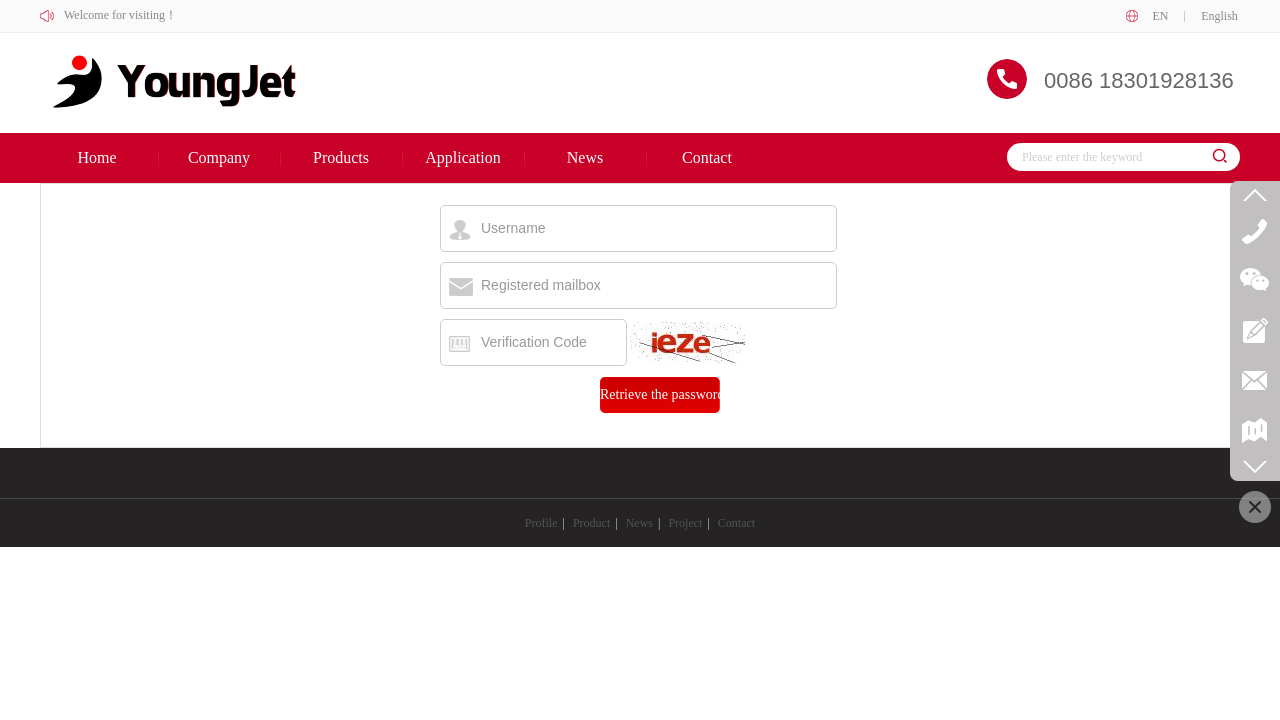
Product (591, 523)
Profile (541, 523)
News (639, 523)
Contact (736, 523)
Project (685, 523)
